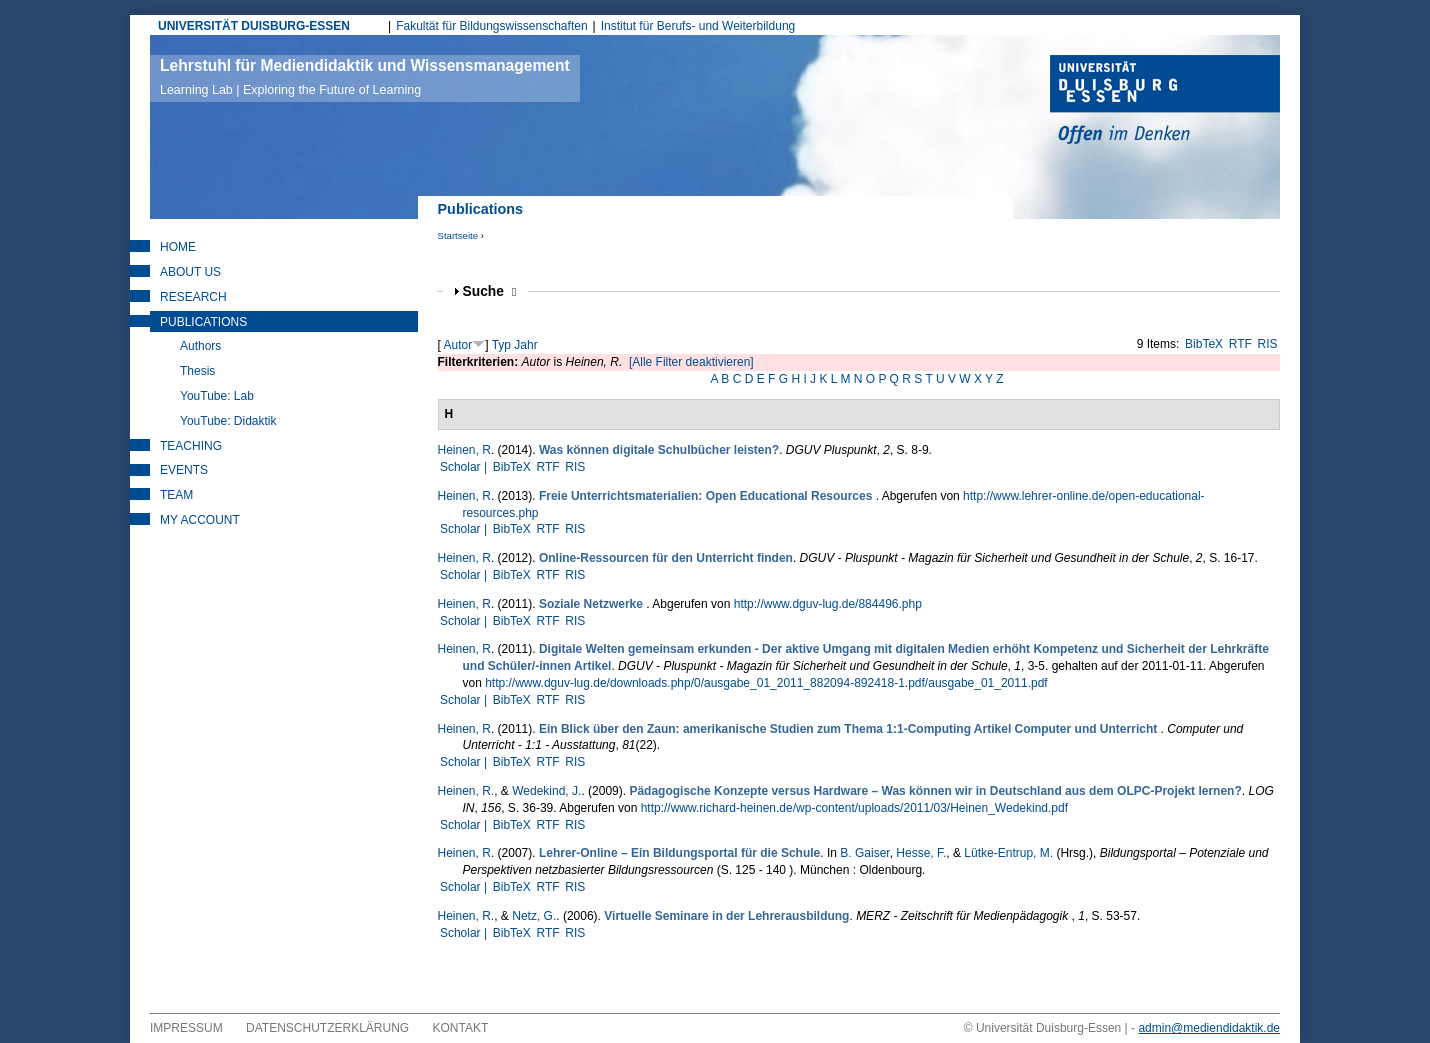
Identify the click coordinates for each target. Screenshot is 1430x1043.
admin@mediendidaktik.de (1209, 1028)
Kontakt (461, 1028)
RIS (1268, 344)
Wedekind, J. (546, 791)
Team (176, 495)
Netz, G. (534, 916)
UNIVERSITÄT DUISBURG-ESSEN (254, 26)
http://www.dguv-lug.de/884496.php (828, 604)
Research (193, 297)
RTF (1240, 344)
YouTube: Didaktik (228, 421)
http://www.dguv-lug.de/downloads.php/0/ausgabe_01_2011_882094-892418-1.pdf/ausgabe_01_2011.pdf (766, 683)
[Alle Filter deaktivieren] (691, 362)
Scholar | (465, 467)
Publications (203, 322)
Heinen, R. (466, 791)
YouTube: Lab (217, 396)
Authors (200, 346)
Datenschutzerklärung (327, 1028)
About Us (190, 272)
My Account (200, 520)
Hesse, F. (921, 853)
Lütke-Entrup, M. (1008, 853)
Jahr (525, 345)
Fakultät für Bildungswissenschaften (491, 26)
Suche (490, 291)
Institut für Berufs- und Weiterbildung (698, 26)
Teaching (191, 446)
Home (178, 247)
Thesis (197, 371)
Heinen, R (464, 450)
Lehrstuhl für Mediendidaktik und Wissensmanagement (365, 77)
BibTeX (1204, 344)
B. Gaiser (864, 853)
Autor (458, 345)
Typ (501, 345)
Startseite (458, 235)
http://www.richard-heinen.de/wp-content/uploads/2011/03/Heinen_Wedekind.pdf (854, 808)
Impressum (186, 1028)
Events (184, 470)
